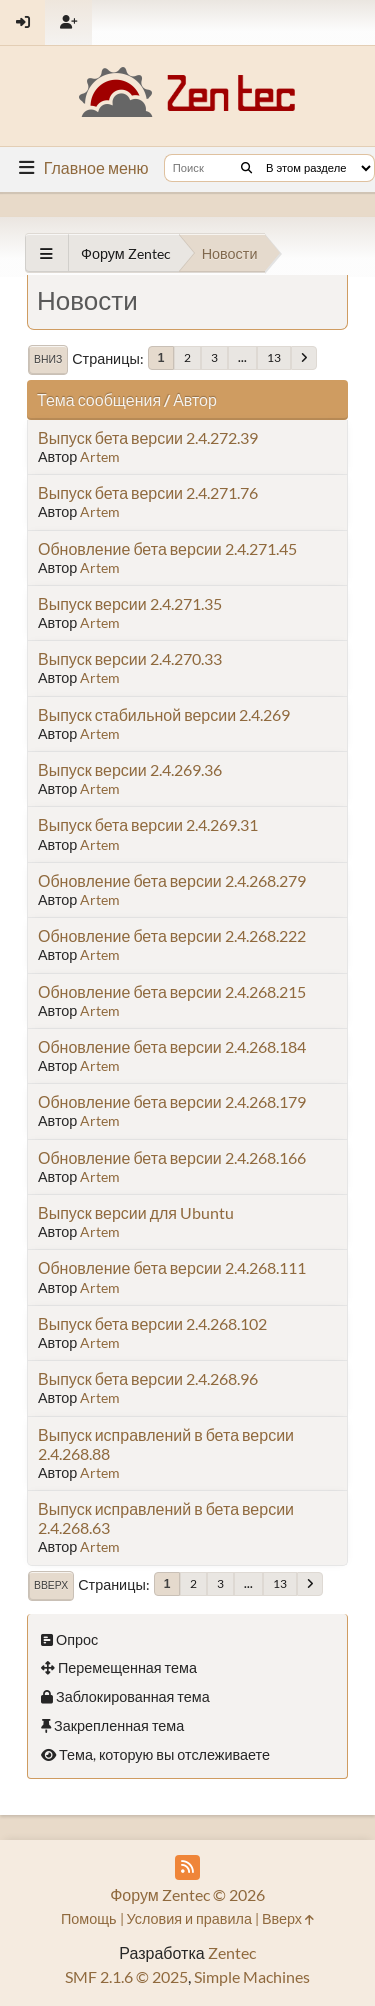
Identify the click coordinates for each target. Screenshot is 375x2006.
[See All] (46, 253)
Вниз (48, 359)
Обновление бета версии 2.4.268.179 (172, 1101)
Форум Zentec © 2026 (187, 1894)
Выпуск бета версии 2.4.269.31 (148, 824)
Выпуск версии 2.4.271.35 (130, 603)
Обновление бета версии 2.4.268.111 (172, 1267)
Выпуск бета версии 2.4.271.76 (148, 492)
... (242, 357)
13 (274, 357)
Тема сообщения (99, 399)
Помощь (89, 1918)
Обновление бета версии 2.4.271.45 (167, 548)
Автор (195, 399)
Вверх (51, 1585)
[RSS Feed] (187, 1867)
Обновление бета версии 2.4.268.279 (172, 880)
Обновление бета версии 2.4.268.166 (172, 1157)
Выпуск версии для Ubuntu (136, 1212)
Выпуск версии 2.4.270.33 (130, 658)
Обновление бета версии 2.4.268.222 (172, 935)
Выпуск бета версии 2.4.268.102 (152, 1323)
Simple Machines (252, 1976)
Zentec (232, 1952)
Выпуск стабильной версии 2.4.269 (164, 714)
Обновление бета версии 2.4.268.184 (172, 1046)
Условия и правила (189, 1918)
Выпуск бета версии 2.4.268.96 (148, 1378)
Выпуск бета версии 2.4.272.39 (148, 437)
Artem (100, 456)
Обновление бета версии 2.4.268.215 (172, 991)
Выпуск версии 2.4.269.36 (130, 769)
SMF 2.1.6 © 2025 (126, 1976)
